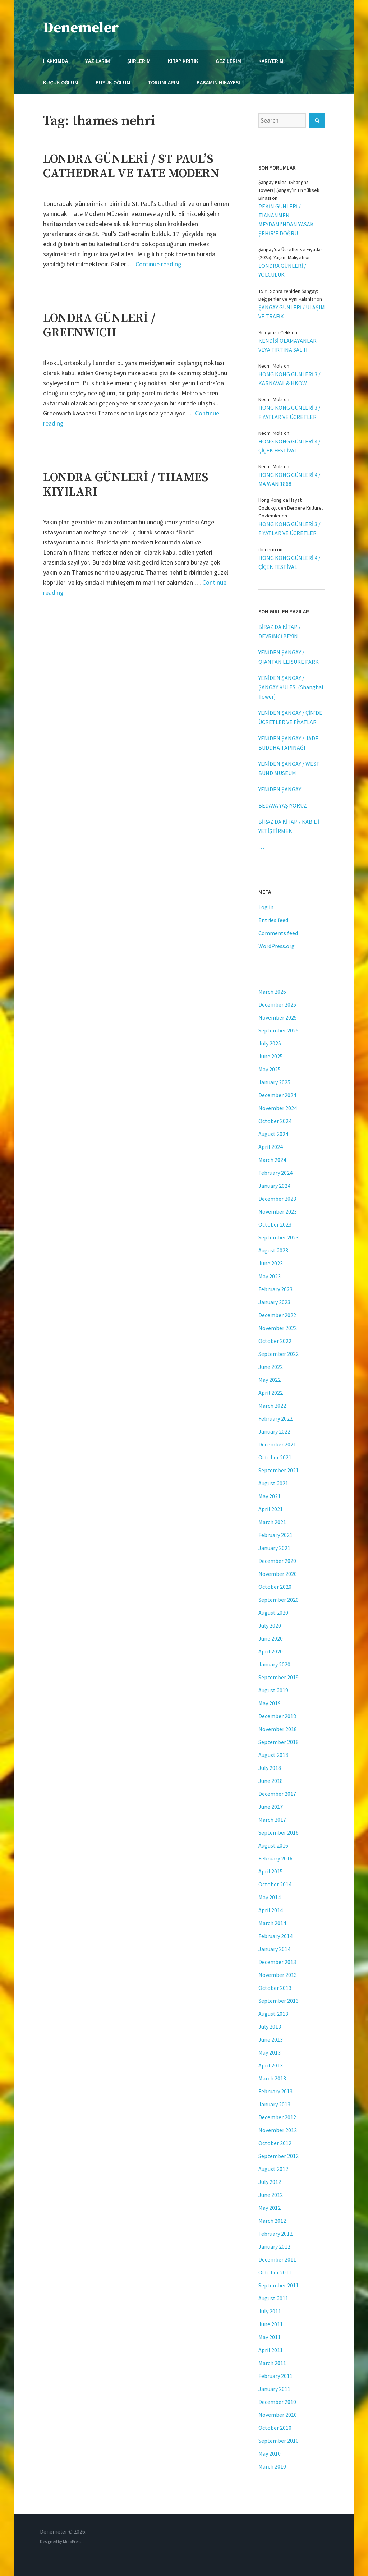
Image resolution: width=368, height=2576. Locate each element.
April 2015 (270, 1871)
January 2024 (274, 1185)
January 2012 (274, 2246)
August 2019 (273, 1690)
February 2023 (275, 1289)
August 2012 (273, 2168)
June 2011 (270, 2324)
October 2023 (274, 1224)
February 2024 (275, 1172)
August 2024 (273, 1133)
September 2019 (278, 1677)
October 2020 (274, 1586)
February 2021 (275, 1534)
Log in (265, 907)
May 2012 (269, 2207)
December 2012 (277, 2117)
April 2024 (270, 1146)
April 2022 (270, 1392)
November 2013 (277, 1974)
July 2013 (269, 2026)
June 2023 (270, 1263)
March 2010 (272, 2466)
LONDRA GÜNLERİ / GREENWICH (99, 325)
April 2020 (270, 1651)
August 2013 (273, 2013)
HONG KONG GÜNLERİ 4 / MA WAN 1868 (289, 479)
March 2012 (272, 2220)
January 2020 (274, 1664)
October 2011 (274, 2272)
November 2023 (277, 1211)
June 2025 (270, 1056)
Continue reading (158, 264)
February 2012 (275, 2233)
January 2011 (274, 2388)
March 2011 (272, 2362)
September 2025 (278, 1030)
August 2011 (273, 2298)
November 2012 (277, 2130)
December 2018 (277, 1716)
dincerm (267, 549)
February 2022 (275, 1418)
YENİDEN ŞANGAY (279, 789)
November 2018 (277, 1729)
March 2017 (272, 1819)
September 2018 (278, 1741)
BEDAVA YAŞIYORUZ (282, 805)
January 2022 (274, 1431)
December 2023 (277, 1198)
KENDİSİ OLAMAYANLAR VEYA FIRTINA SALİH (287, 345)
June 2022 (270, 1366)
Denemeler (81, 27)
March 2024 (272, 1159)
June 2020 (270, 1638)
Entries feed (273, 920)
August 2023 (273, 1250)
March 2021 (272, 1522)
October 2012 (274, 2143)
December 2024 (277, 1095)
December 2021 (277, 1444)
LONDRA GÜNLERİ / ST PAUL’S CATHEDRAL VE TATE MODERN (131, 166)
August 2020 (273, 1612)
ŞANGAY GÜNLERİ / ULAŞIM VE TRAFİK (291, 312)
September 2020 (278, 1599)
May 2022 (269, 1379)
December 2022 (277, 1315)
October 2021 (274, 1457)
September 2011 (278, 2285)
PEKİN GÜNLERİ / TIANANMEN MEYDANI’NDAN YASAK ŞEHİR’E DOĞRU (286, 220)
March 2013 (272, 2078)
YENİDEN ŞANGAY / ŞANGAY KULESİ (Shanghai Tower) (290, 687)
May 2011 (269, 2337)
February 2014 (275, 1936)
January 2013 (274, 2104)
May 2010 (269, 2453)
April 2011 (270, 2350)
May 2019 (269, 1703)
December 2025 (277, 1004)
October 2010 (274, 2427)
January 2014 (274, 1948)
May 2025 (269, 1069)
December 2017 (277, 1793)
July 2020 (269, 1625)
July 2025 (269, 1043)
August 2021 (273, 1483)
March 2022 (272, 1405)
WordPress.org (276, 945)
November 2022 (277, 1327)
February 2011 (275, 2375)
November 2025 (277, 1017)
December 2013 (277, 1961)
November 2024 (277, 1108)
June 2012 (270, 2194)
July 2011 (269, 2311)
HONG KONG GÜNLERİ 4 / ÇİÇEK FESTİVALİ (289, 446)
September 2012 (278, 2155)
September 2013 (278, 2000)
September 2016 (278, 1832)
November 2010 (277, 2414)
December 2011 (277, 2259)
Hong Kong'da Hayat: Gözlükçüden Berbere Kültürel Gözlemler (290, 508)
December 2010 (277, 2401)
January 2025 (274, 1082)
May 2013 (269, 2052)
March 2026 (272, 991)
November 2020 (277, 1573)
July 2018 (269, 1767)
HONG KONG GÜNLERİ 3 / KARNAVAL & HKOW (289, 379)
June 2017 (270, 1806)
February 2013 (275, 2091)
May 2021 (269, 1496)
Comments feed (278, 933)
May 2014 (269, 1897)
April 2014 (270, 1910)
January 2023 (274, 1302)
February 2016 (275, 1858)
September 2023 (278, 1237)
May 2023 (269, 1276)
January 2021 (274, 1547)
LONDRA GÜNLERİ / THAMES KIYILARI (125, 485)
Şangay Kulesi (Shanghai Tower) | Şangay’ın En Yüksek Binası (288, 190)
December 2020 (277, 1560)
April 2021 (270, 1509)
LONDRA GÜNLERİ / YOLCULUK (282, 270)
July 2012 (269, 2181)
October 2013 (274, 1987)
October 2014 (274, 1884)
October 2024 (274, 1120)
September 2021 (278, 1470)
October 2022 (274, 1340)
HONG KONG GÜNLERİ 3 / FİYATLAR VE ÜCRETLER (289, 412)
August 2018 (273, 1754)
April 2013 (270, 2065)
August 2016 (273, 1845)
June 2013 (270, 2039)
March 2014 (272, 1923)
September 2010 (278, 2440)
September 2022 (278, 1353)
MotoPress (72, 2541)
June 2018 (270, 1780)
